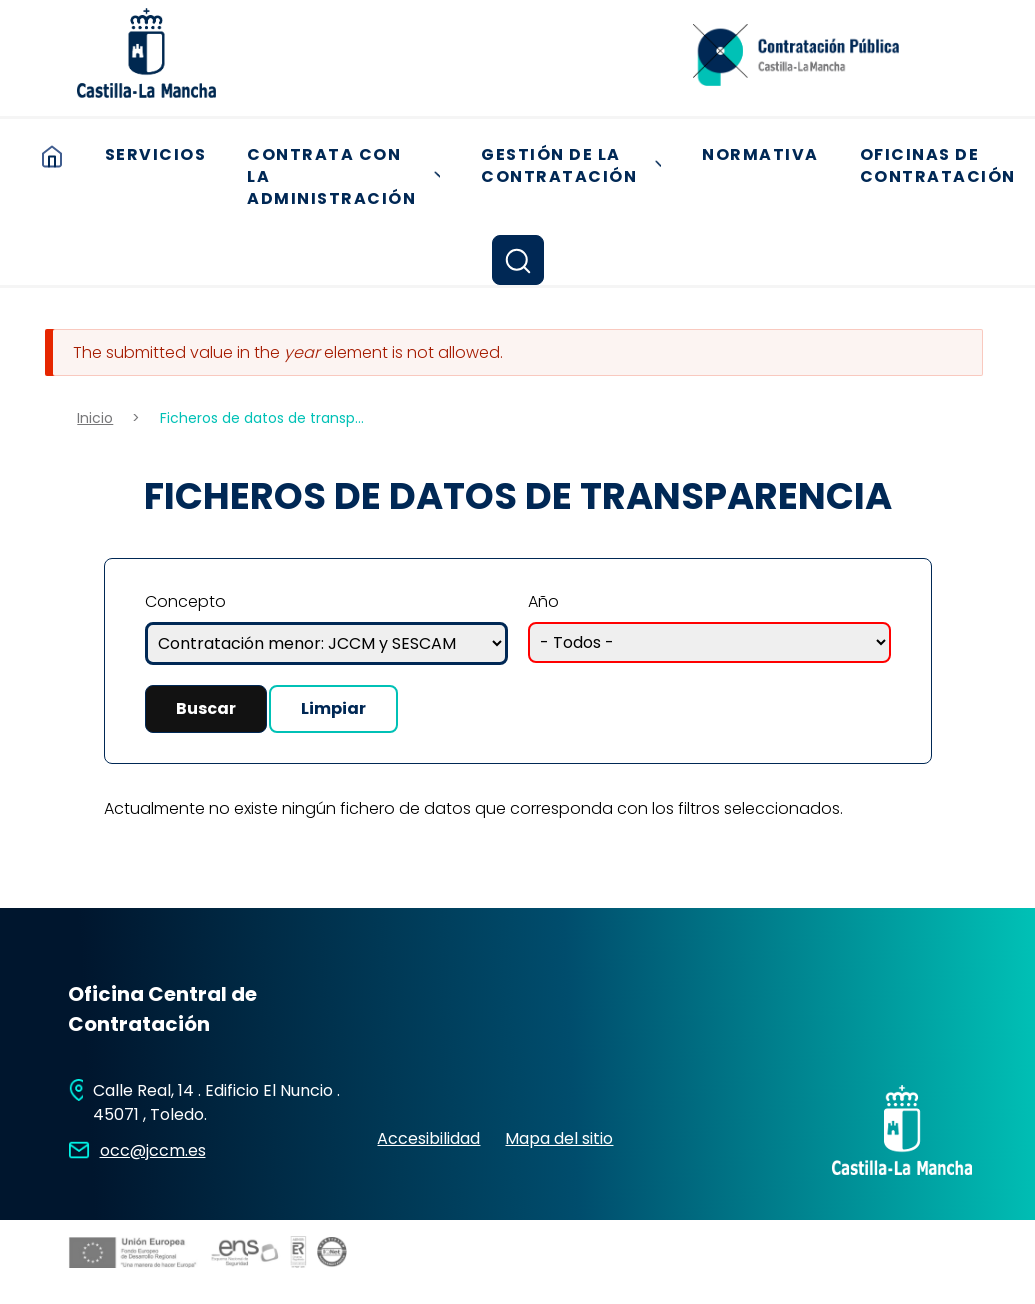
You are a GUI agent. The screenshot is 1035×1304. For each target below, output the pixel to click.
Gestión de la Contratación (578, 166)
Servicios (156, 155)
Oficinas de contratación (938, 166)
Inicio (52, 156)
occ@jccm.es (153, 1150)
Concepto (185, 601)
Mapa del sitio (559, 1138)
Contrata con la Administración (350, 177)
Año (543, 601)
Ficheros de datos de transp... (262, 418)
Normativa (760, 155)
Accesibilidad (428, 1138)
